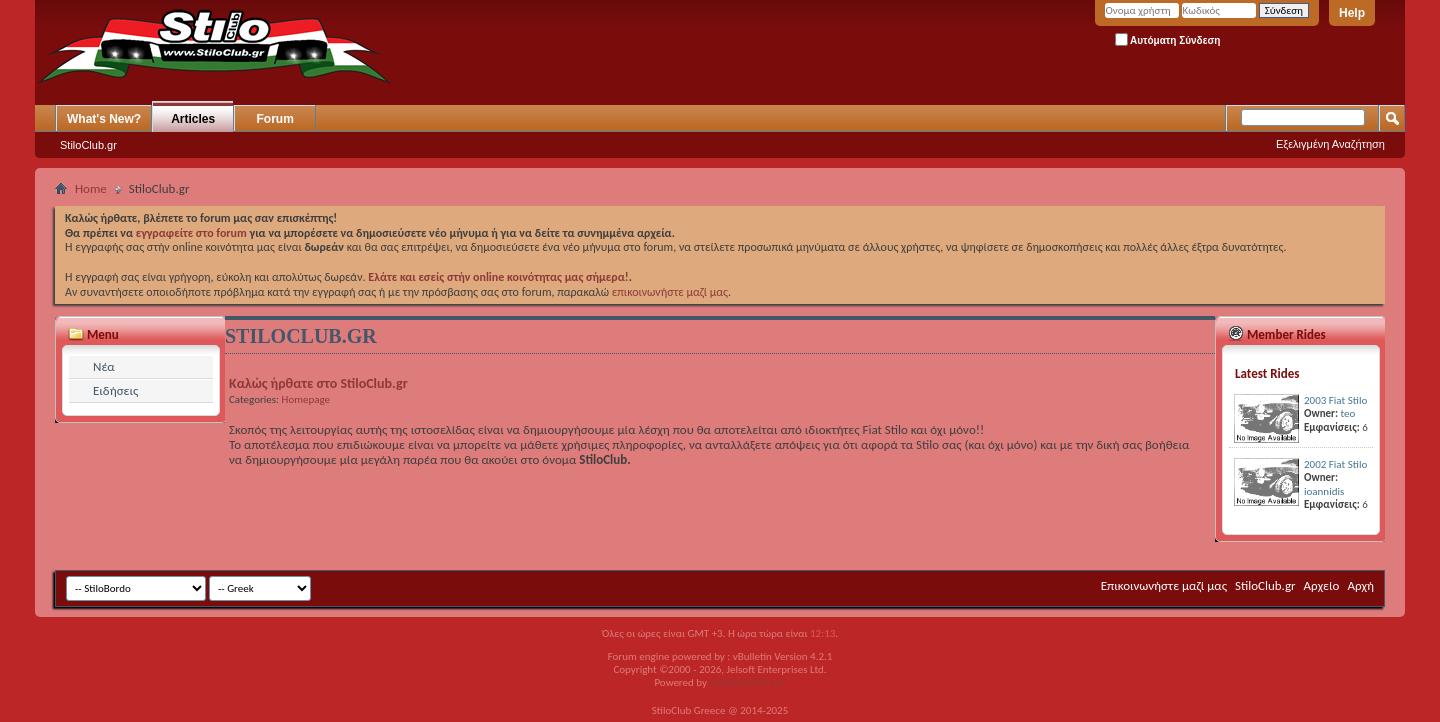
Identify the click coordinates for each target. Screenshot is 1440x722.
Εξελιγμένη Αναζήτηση (1330, 144)
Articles (193, 119)
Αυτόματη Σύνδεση (1168, 39)
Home (91, 188)
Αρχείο (1322, 585)
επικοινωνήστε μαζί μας (670, 292)
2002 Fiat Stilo (1335, 464)
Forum (275, 119)
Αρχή (1360, 585)
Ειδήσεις (115, 390)
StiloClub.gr (88, 145)
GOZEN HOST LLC (748, 682)
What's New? (104, 119)
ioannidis (1324, 491)
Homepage (306, 399)
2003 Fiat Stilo (1335, 400)
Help (1352, 13)
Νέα (104, 366)
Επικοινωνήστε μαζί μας (1164, 585)
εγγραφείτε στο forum (193, 233)
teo (1348, 413)
